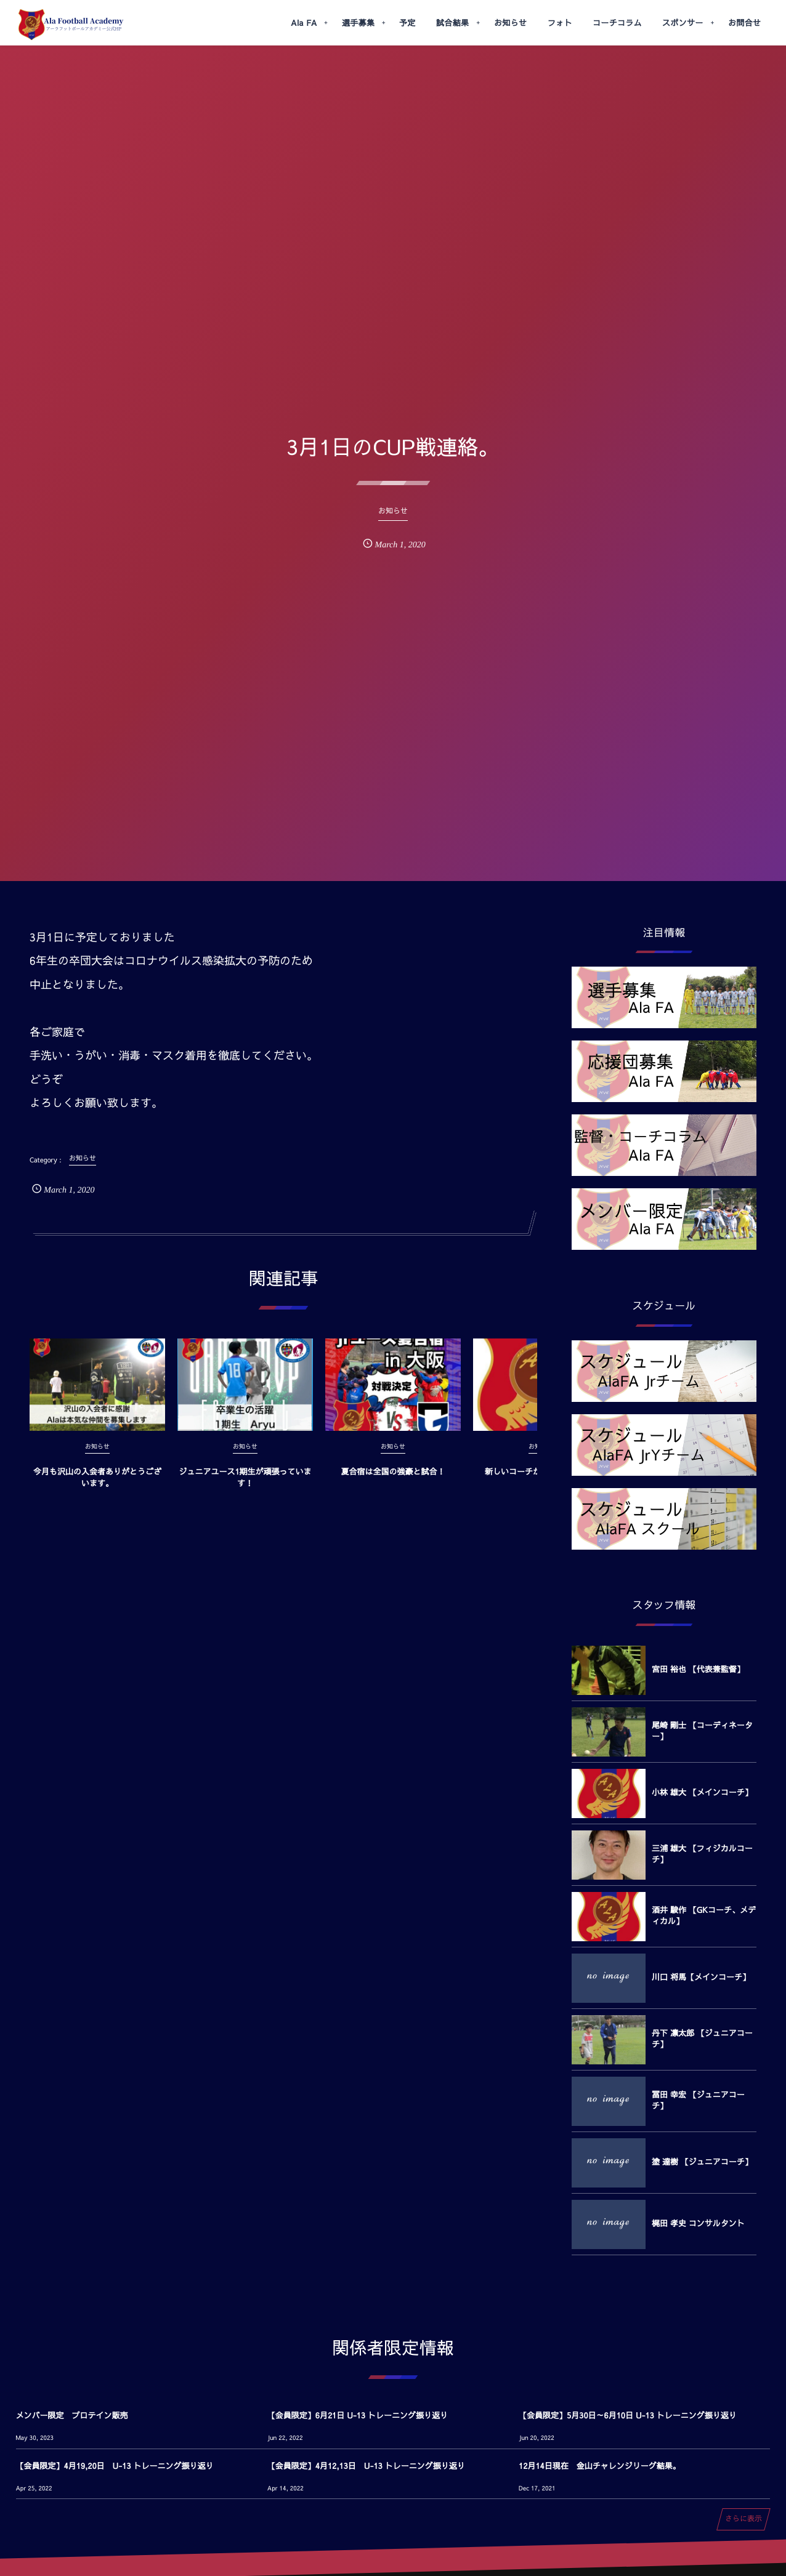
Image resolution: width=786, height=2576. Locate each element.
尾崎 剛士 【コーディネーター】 (702, 1731)
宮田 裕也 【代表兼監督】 (698, 1669)
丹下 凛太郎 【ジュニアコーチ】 (702, 2038)
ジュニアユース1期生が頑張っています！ (245, 1487)
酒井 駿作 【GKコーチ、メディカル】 (704, 1915)
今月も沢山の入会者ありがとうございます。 (97, 1487)
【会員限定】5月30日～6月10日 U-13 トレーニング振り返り (628, 2415)
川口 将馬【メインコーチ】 (701, 1976)
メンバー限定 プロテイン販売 (72, 2415)
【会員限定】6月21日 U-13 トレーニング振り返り (357, 2415)
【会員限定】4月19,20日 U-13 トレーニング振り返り (115, 2465)
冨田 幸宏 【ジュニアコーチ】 (698, 2100)
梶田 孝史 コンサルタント (698, 2223)
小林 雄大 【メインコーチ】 (702, 1792)
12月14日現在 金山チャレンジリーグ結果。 (600, 2465)
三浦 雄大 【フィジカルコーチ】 (702, 1854)
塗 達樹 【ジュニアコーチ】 (702, 2161)
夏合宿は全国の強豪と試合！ (393, 1481)
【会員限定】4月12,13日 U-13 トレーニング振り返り (366, 2465)
